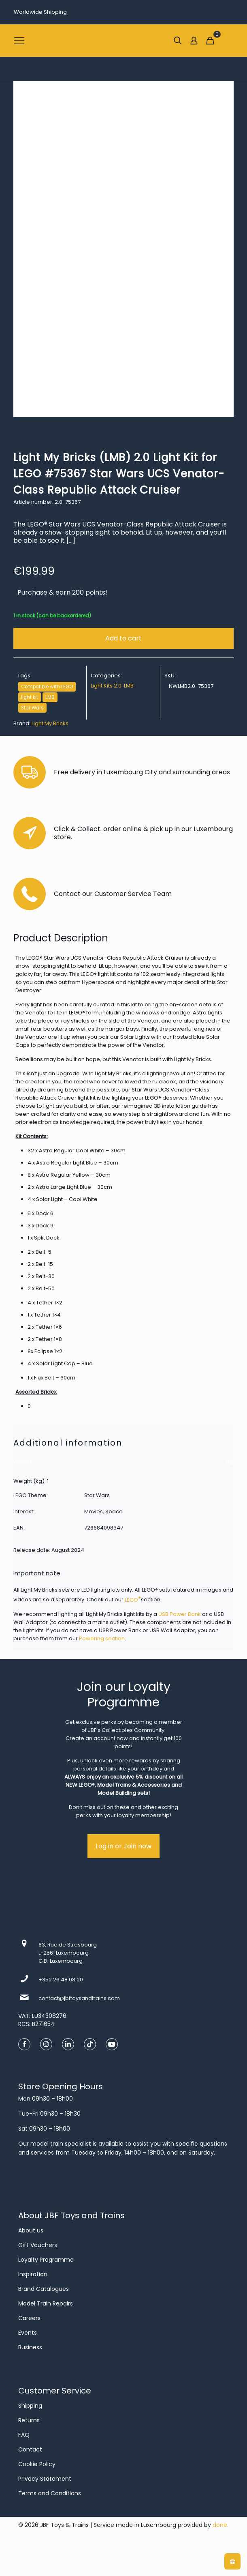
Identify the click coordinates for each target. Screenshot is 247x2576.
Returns (29, 2420)
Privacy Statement (44, 2479)
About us (30, 2230)
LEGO (133, 1600)
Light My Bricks (50, 723)
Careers (29, 2318)
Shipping (30, 2406)
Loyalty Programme (46, 2260)
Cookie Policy (36, 2464)
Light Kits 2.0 (106, 686)
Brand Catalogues (43, 2289)
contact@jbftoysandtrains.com (79, 1998)
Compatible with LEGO (47, 686)
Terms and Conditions (49, 2493)
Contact (30, 2449)
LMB (50, 697)
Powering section (102, 1638)
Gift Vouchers (37, 2245)
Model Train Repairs (45, 2303)
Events (27, 2333)
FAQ (24, 2435)
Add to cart (123, 638)
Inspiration (32, 2274)
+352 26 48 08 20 (60, 1979)
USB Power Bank (179, 1614)
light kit (29, 697)
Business (30, 2347)
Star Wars (32, 708)
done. (220, 2525)
